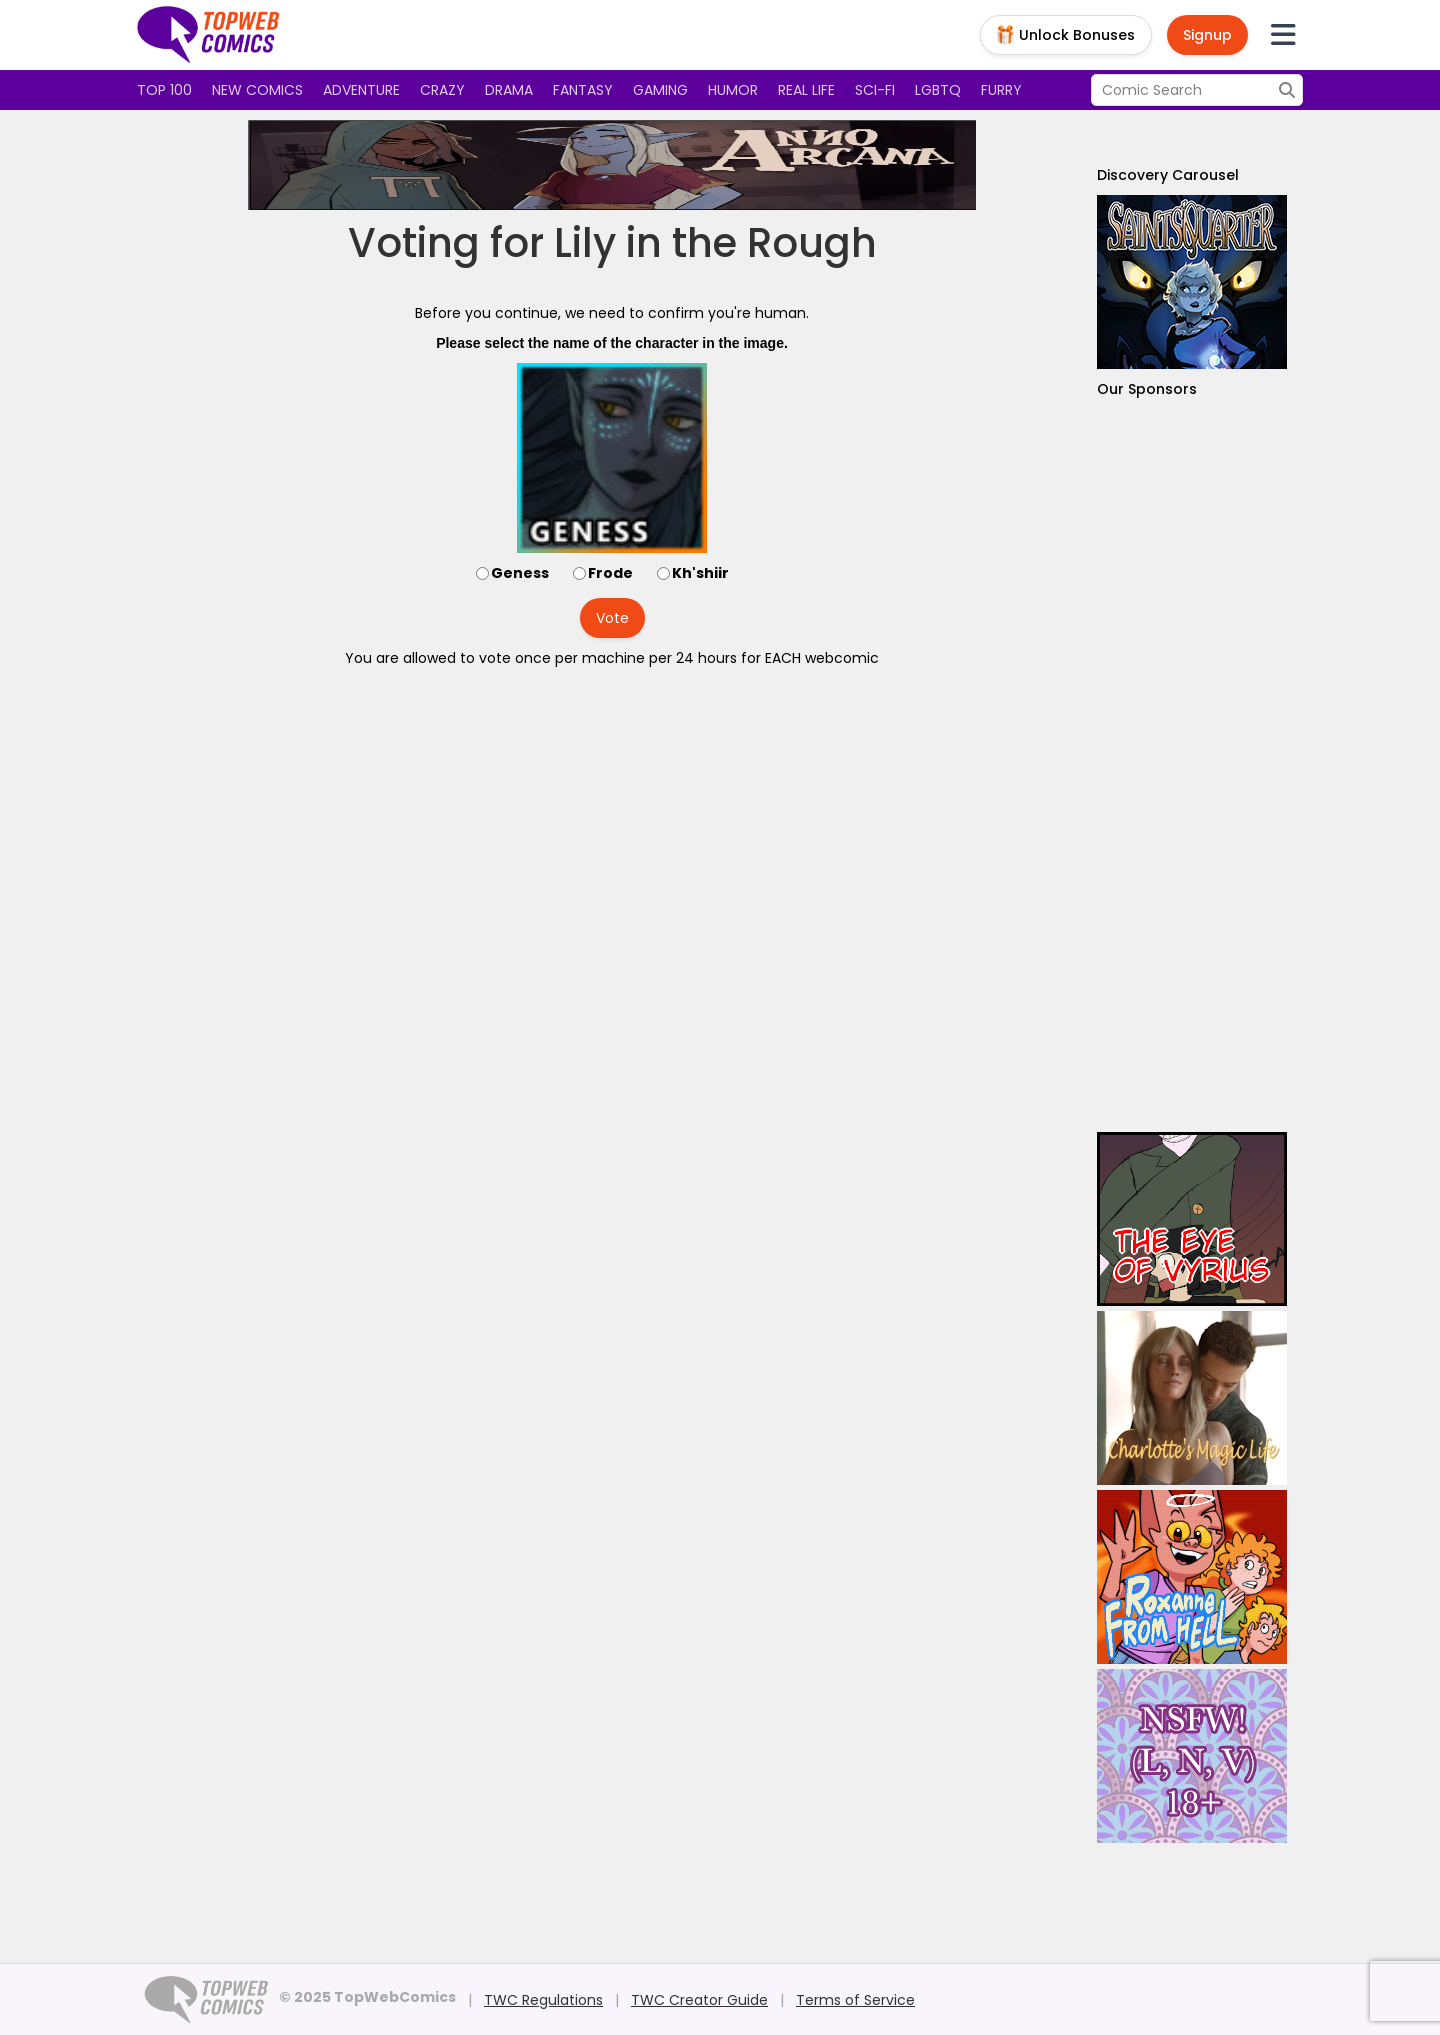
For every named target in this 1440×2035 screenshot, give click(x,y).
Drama (509, 90)
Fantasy (583, 90)
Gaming (660, 90)
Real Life (806, 90)
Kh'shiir (700, 573)
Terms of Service (855, 2000)
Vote (612, 618)
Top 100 (164, 90)
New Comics (257, 90)
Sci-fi (875, 90)
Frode (610, 573)
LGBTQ (938, 90)
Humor (733, 90)
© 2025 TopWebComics (367, 1997)
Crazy (442, 90)
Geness (520, 573)
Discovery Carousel (1168, 175)
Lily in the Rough (715, 243)
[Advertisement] (1192, 765)
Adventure (361, 90)
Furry (1001, 90)
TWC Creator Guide (699, 2000)
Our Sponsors (1147, 389)
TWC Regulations (543, 2000)
